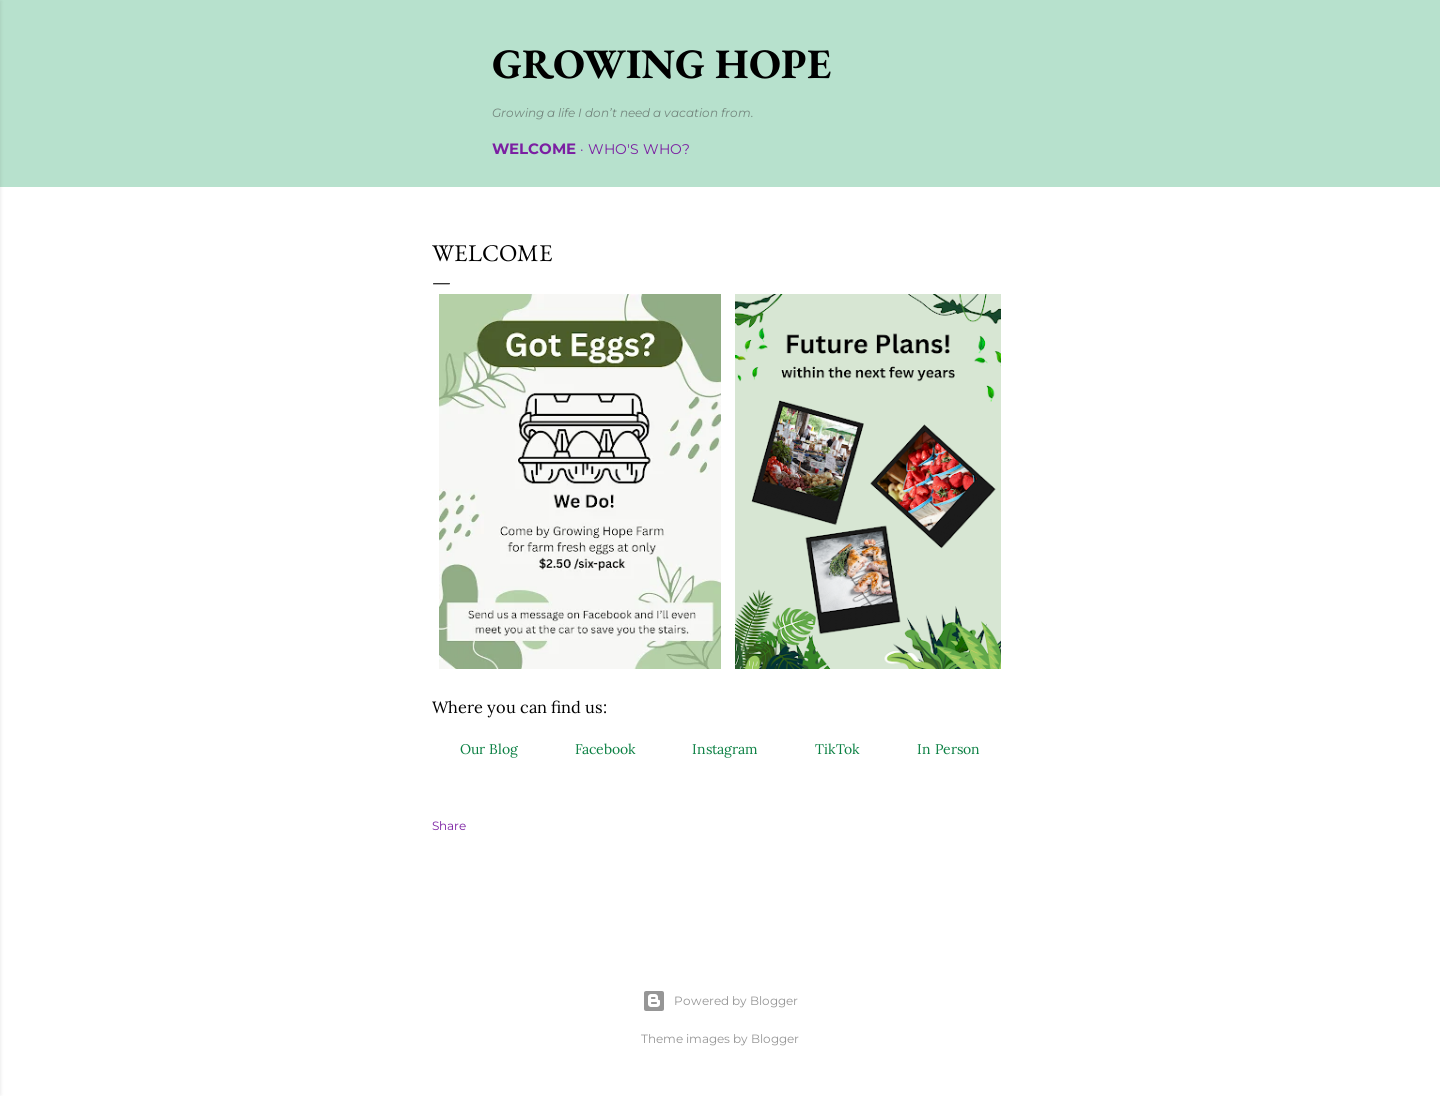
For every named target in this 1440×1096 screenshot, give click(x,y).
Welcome (534, 148)
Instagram (725, 749)
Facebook (605, 749)
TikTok (837, 749)
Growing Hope (661, 63)
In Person (948, 749)
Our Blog (489, 749)
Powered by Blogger (720, 1001)
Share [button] (449, 825)
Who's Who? (639, 149)
